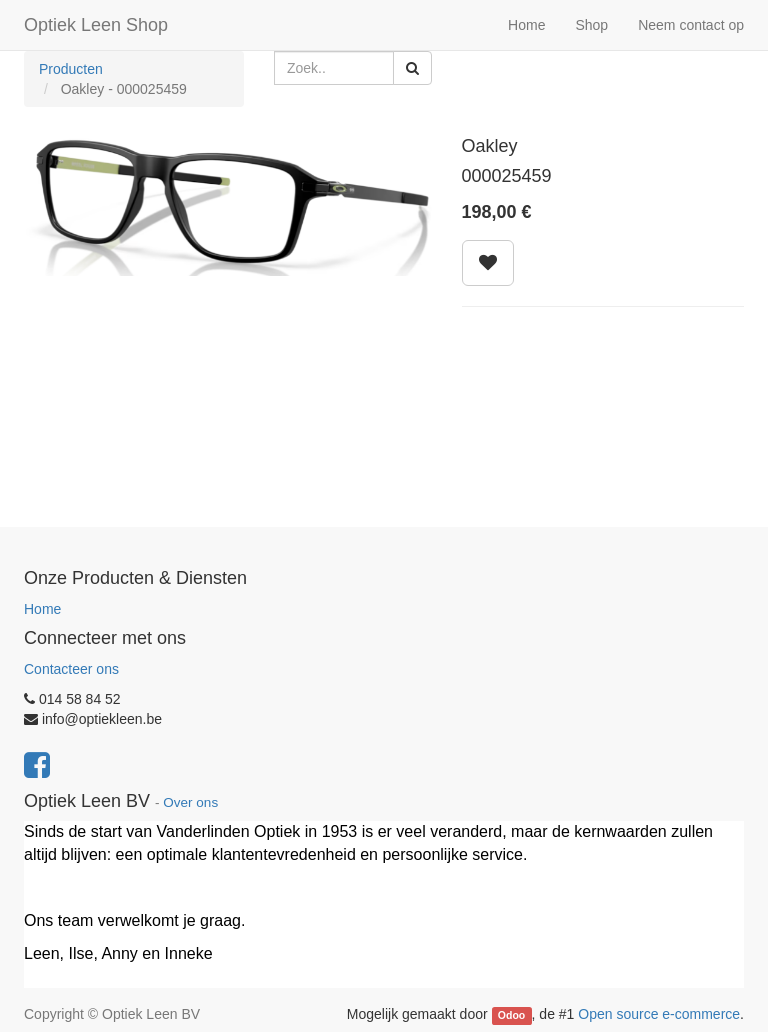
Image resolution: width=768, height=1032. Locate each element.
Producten (71, 69)
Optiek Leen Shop (96, 25)
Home (42, 609)
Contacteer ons (71, 669)
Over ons (190, 802)
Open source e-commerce (659, 1014)
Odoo (511, 1015)
